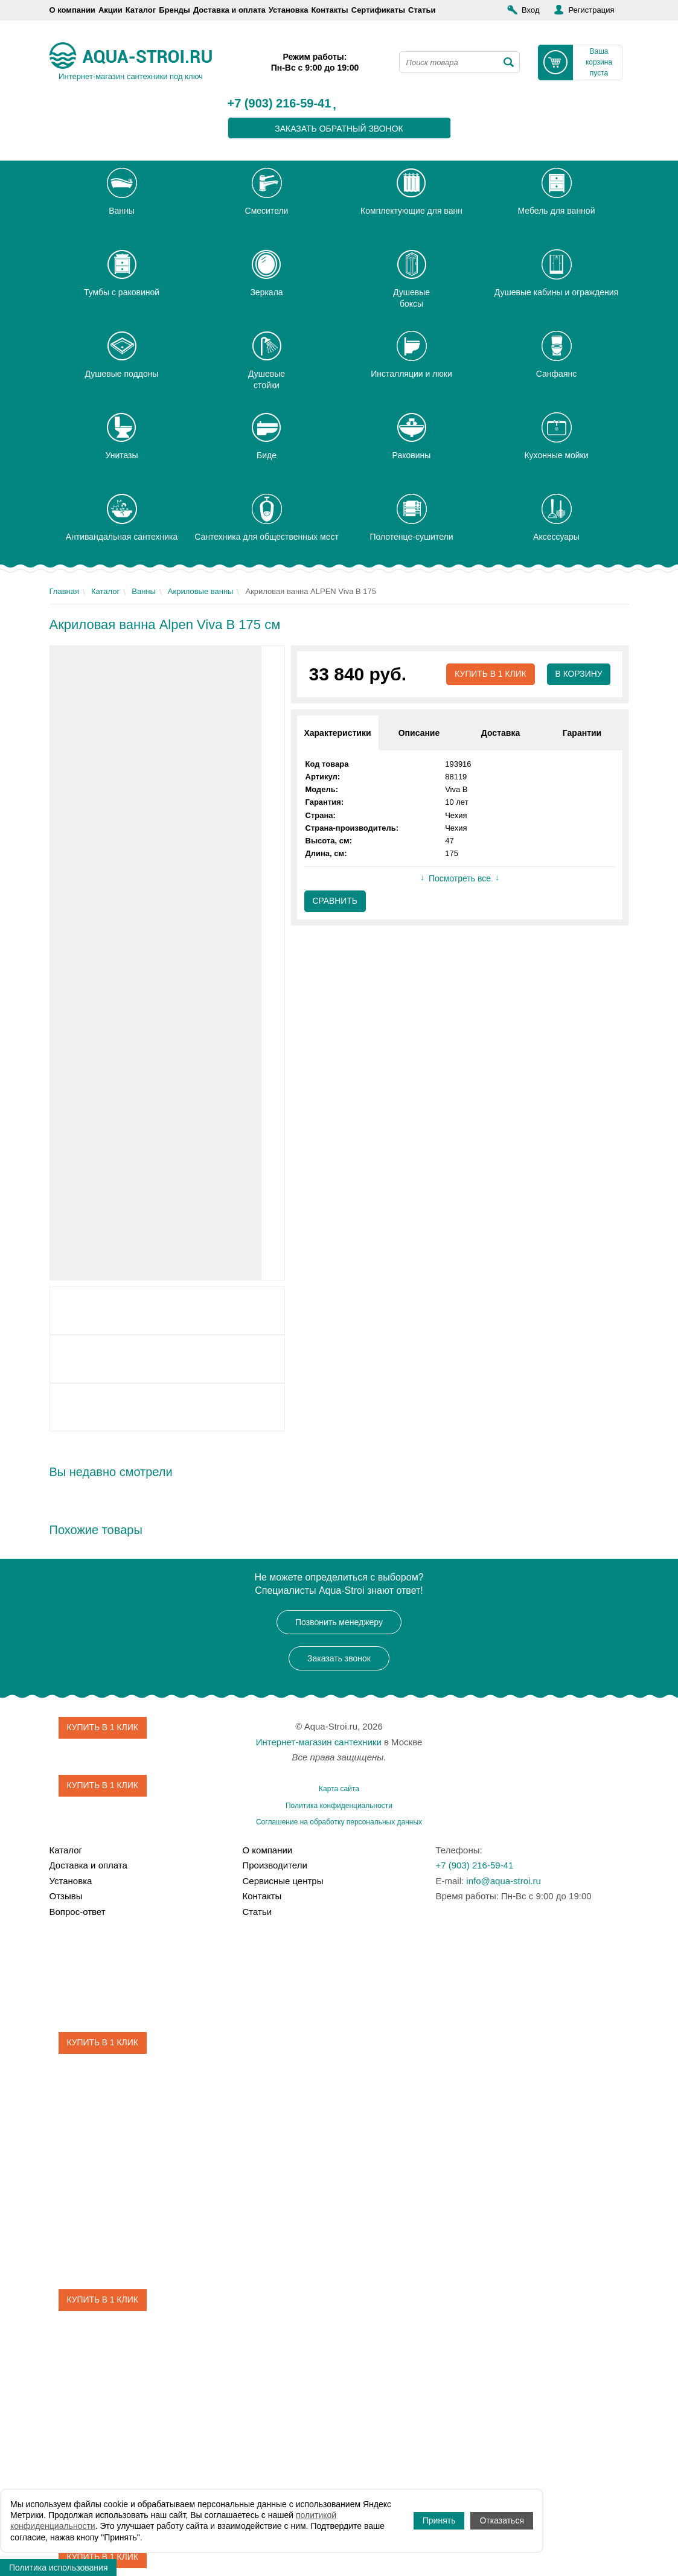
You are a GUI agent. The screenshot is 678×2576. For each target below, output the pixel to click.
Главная (64, 591)
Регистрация (591, 9)
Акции (110, 9)
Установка (289, 9)
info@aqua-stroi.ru (503, 1881)
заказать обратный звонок (339, 128)
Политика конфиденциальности (339, 1805)
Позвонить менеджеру (339, 1622)
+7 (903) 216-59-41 (279, 104)
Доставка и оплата (229, 9)
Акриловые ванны (201, 591)
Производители (274, 1865)
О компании (72, 9)
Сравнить (335, 901)
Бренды (174, 9)
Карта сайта (339, 1789)
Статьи (421, 9)
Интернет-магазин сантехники (319, 1742)
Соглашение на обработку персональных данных (339, 1822)
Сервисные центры (282, 1881)
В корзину (579, 674)
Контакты (329, 9)
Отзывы (66, 1896)
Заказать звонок (339, 1658)
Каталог (141, 9)
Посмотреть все (460, 879)
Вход (530, 9)
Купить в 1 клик (489, 674)
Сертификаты (378, 9)
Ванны (144, 591)
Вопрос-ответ (78, 1911)
